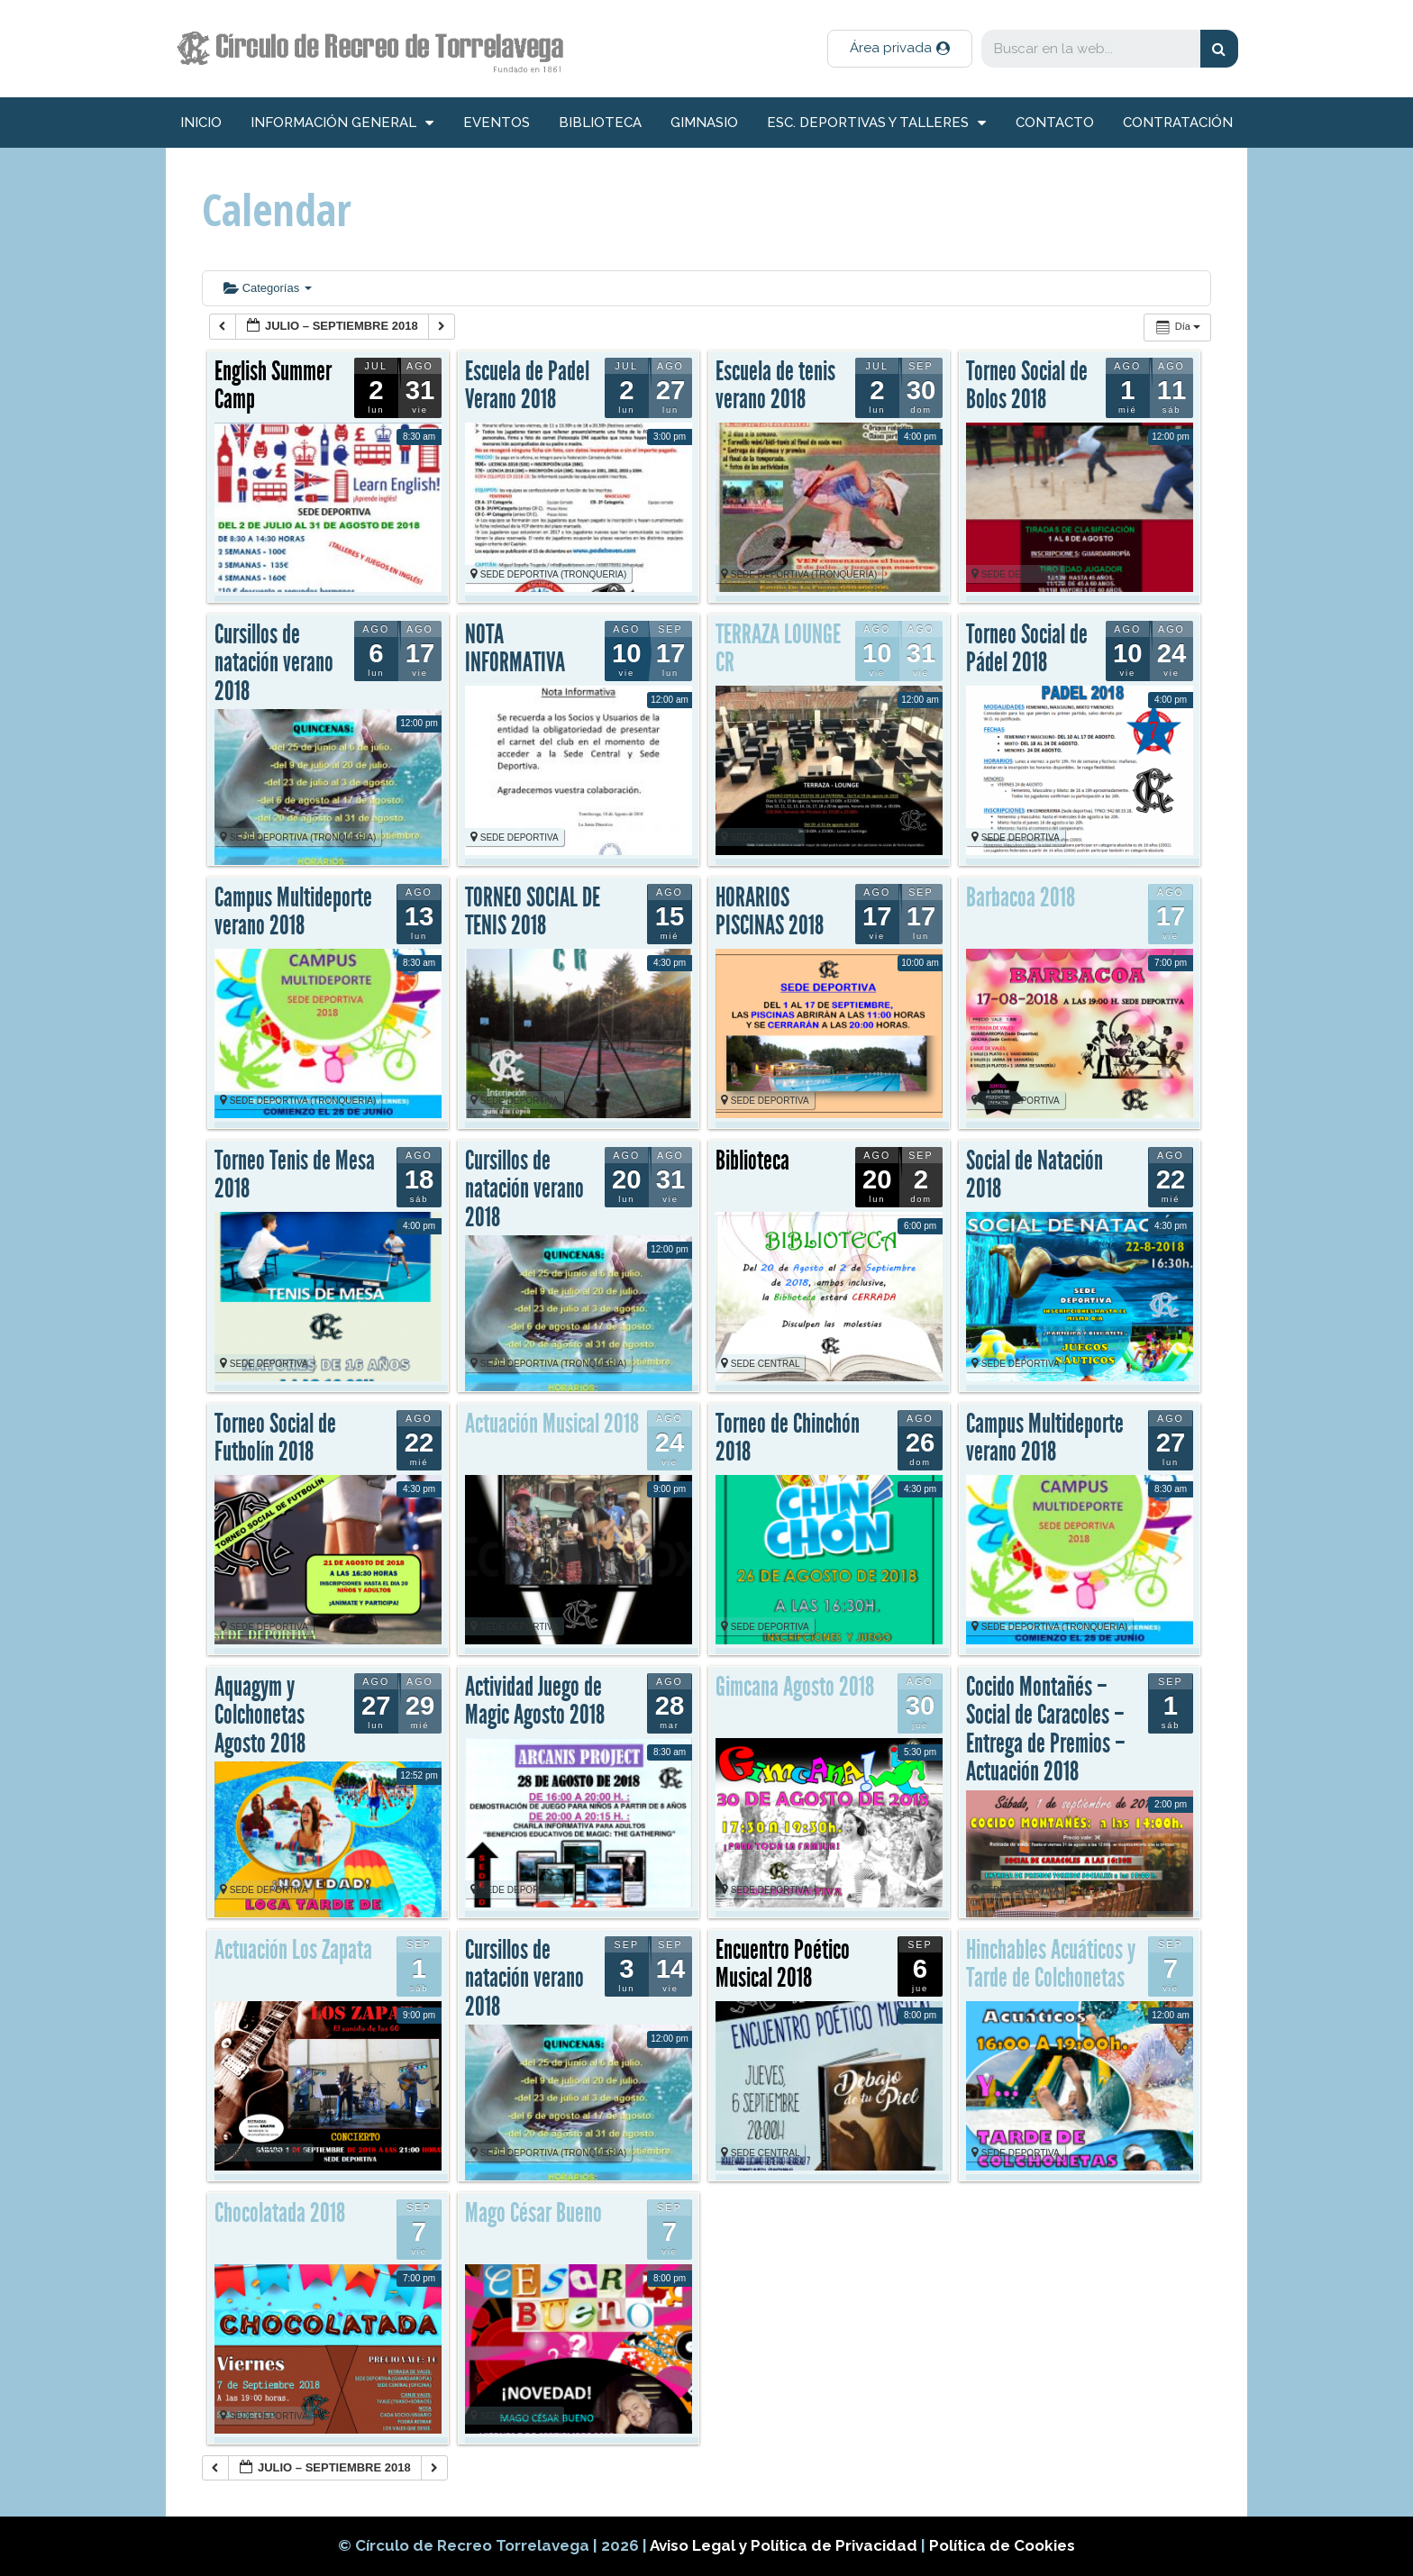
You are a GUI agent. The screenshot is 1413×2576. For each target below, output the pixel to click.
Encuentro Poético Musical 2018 (783, 1964)
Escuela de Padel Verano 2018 (527, 385)
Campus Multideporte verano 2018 (293, 911)
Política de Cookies (1002, 2545)
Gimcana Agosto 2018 (795, 1686)
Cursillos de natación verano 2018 (273, 662)
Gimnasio (704, 122)
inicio (201, 122)
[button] (899, 49)
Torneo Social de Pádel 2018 (1027, 648)
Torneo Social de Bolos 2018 (1027, 385)
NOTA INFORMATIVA (515, 648)
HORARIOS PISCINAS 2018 (770, 911)
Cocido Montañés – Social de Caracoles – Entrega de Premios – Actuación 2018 (1046, 1729)
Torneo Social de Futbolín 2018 (275, 1438)
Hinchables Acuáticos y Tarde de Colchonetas (1050, 1964)
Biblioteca (600, 122)
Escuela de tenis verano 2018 (775, 385)
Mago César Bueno (533, 2213)
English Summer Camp (273, 385)
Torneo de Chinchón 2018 (788, 1438)
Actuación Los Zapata (293, 1950)
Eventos (496, 122)
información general (342, 123)
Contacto (1055, 122)
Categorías (267, 288)
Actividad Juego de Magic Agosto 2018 (535, 1701)
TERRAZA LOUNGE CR (778, 648)
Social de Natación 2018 (1034, 1175)
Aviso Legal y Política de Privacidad (785, 2545)
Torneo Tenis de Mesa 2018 (294, 1175)
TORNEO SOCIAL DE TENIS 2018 (532, 911)
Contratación (1178, 122)
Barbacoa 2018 (1020, 897)
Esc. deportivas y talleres (876, 123)
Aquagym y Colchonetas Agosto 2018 (259, 1715)
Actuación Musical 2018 (552, 1423)
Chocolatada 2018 (279, 2213)
